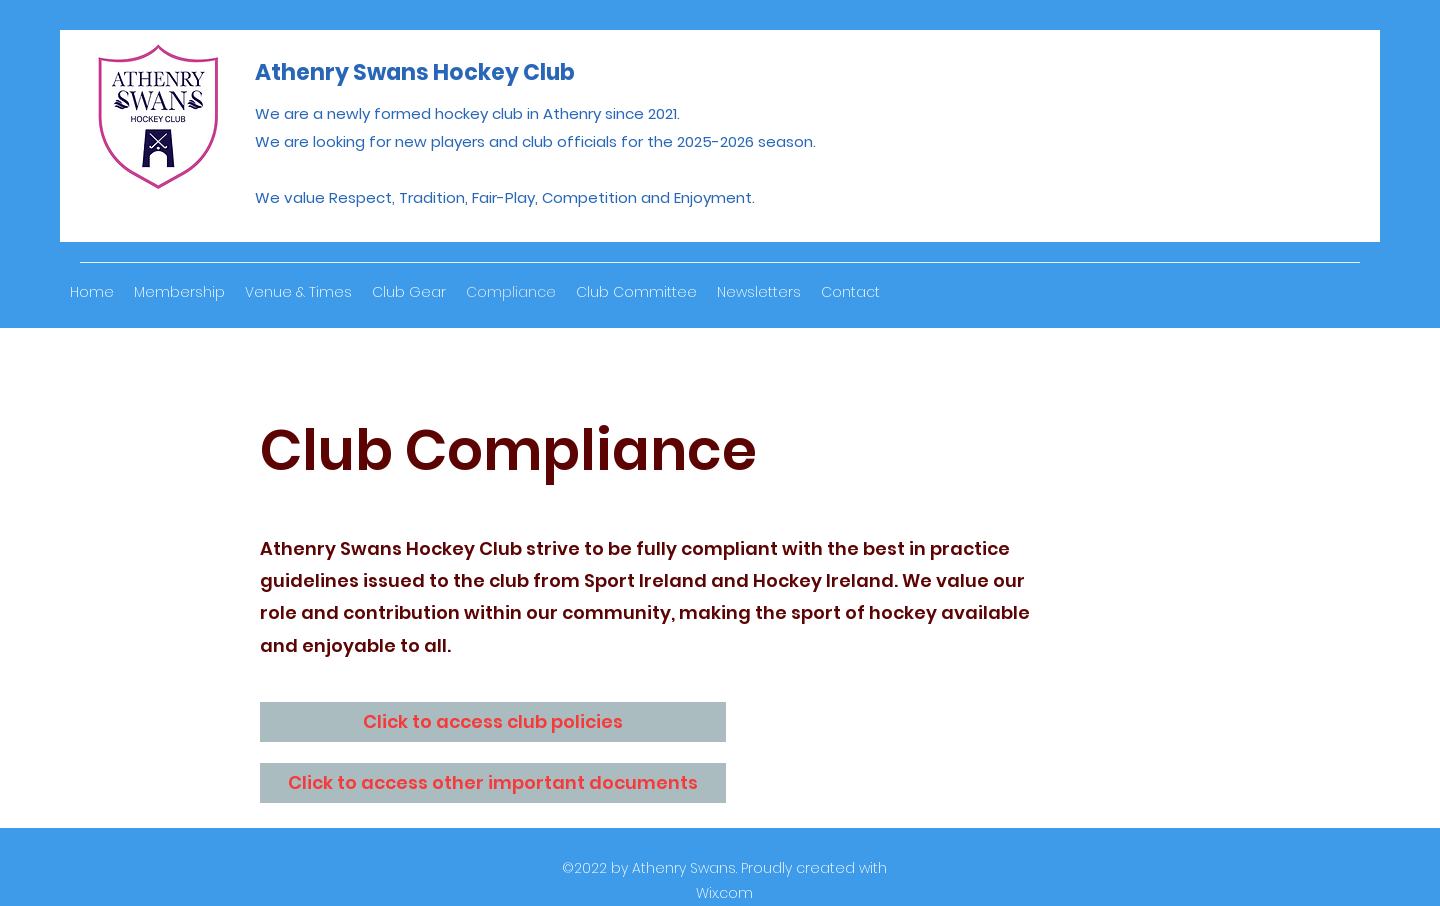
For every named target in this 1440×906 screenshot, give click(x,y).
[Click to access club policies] (493, 722)
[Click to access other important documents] (493, 783)
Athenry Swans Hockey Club (415, 72)
